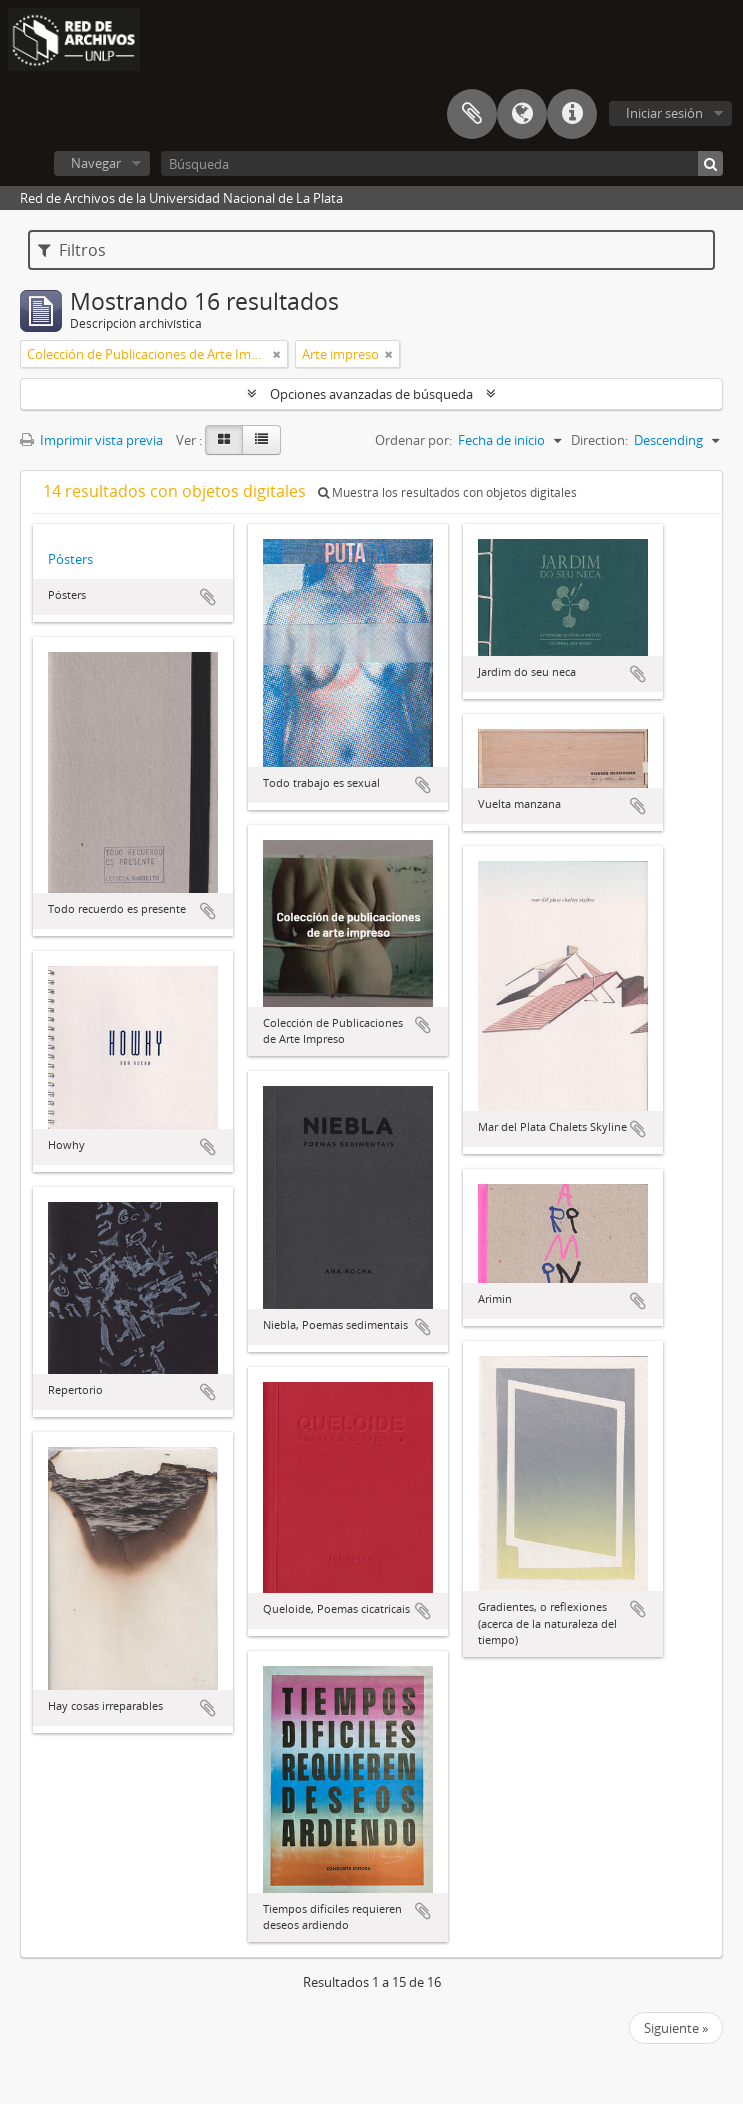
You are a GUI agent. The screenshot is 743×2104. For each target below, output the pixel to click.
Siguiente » (676, 2028)
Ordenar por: (413, 440)
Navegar (96, 163)
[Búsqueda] (442, 163)
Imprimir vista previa (91, 440)
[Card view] (224, 440)
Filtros (72, 250)
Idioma (522, 114)
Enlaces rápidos (572, 114)
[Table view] (261, 440)
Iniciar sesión (664, 113)
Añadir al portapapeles (208, 597)
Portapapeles (472, 114)
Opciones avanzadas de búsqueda (371, 394)
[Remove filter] (277, 354)
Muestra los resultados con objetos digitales (447, 492)
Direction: (599, 440)
